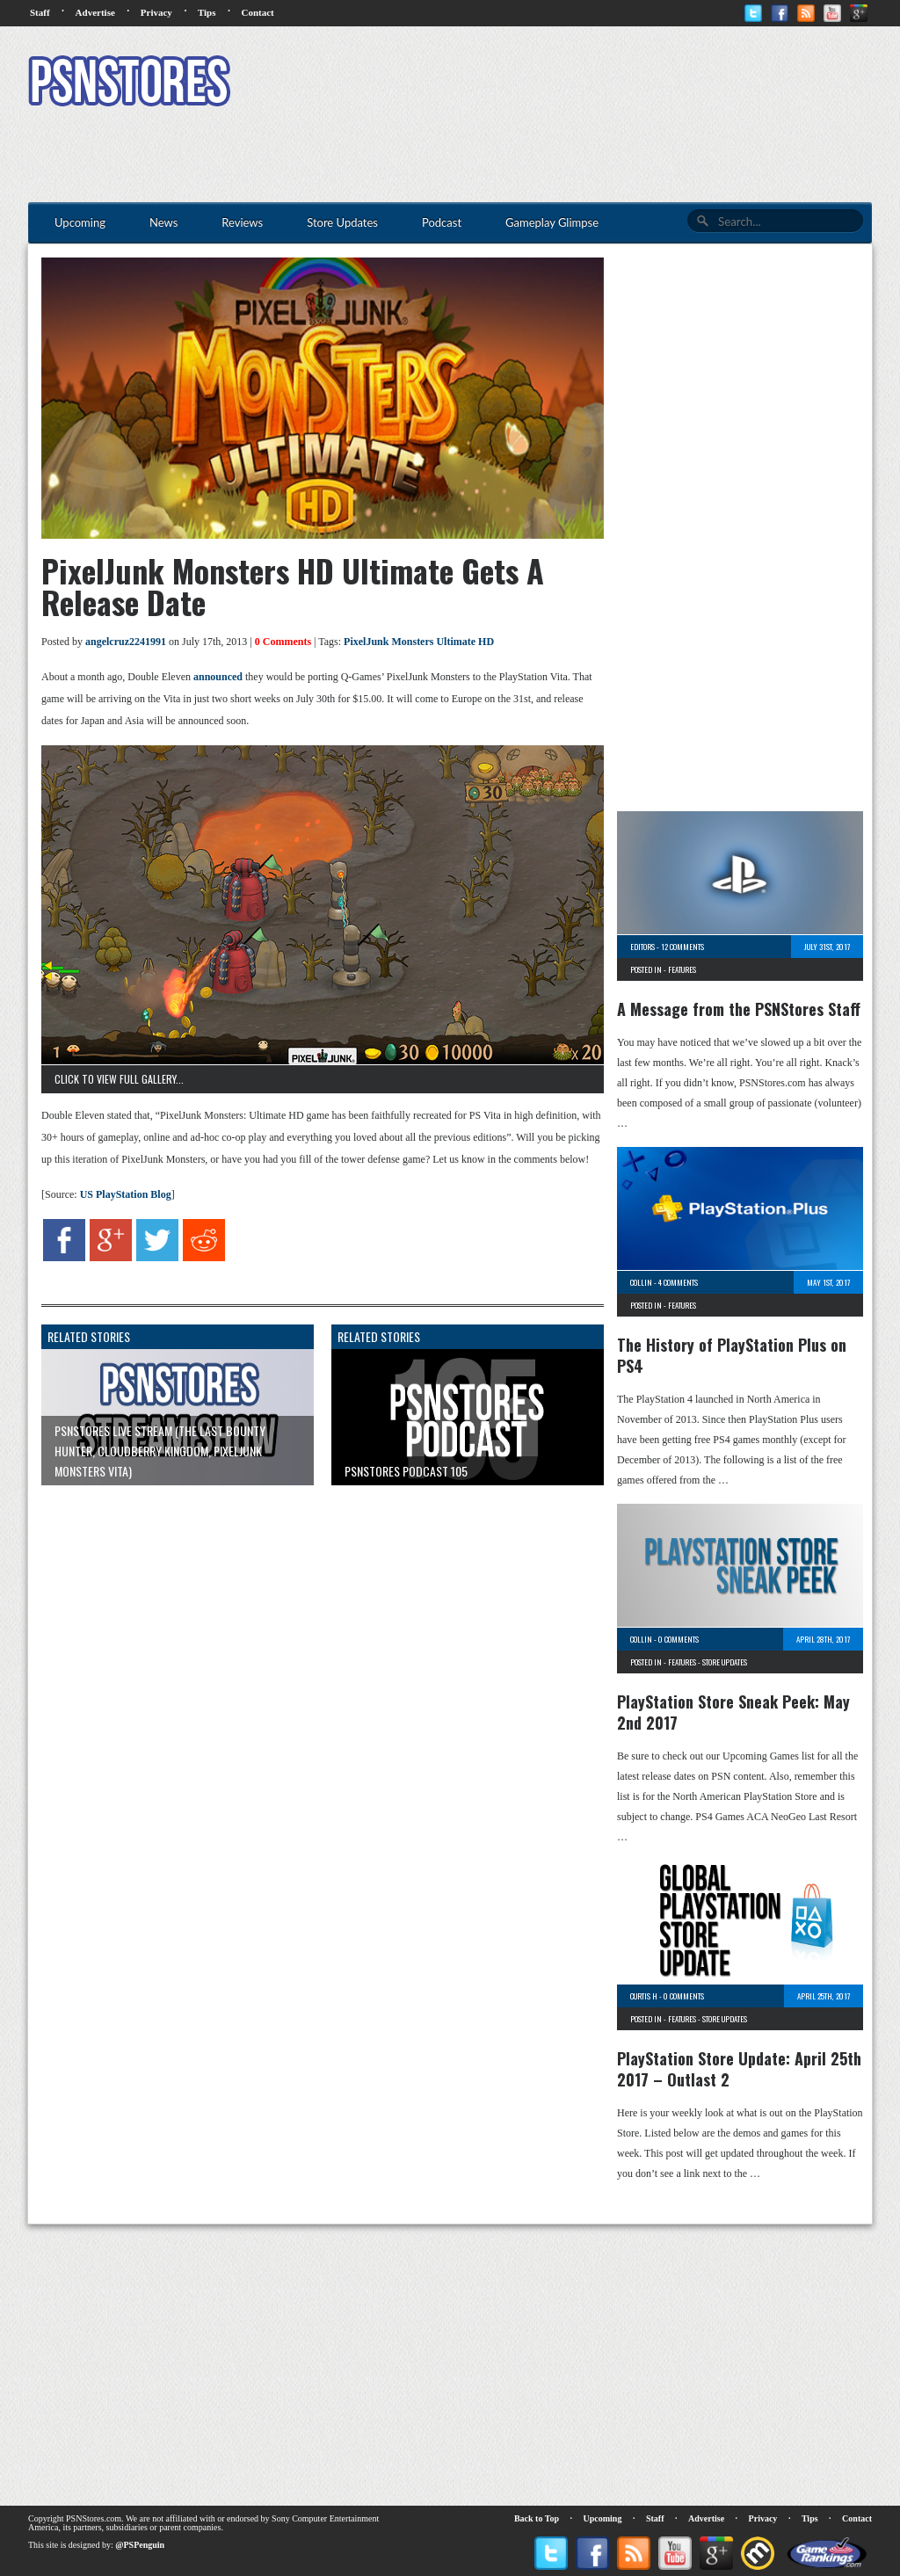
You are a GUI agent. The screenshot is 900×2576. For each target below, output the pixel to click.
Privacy (156, 12)
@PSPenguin (139, 2545)
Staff (40, 12)
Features (682, 969)
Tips (207, 12)
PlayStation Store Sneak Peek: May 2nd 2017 (733, 1712)
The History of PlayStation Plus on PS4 (731, 1355)
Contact (257, 12)
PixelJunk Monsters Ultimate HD (419, 641)
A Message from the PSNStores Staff (738, 1009)
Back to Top (536, 2518)
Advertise (95, 12)
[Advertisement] (552, 83)
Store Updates (724, 1662)
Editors (642, 946)
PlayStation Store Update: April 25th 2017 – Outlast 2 (739, 2069)
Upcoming (603, 2518)
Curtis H (643, 1996)
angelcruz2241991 (125, 641)
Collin (641, 1282)
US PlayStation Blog (125, 1194)
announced (218, 677)
